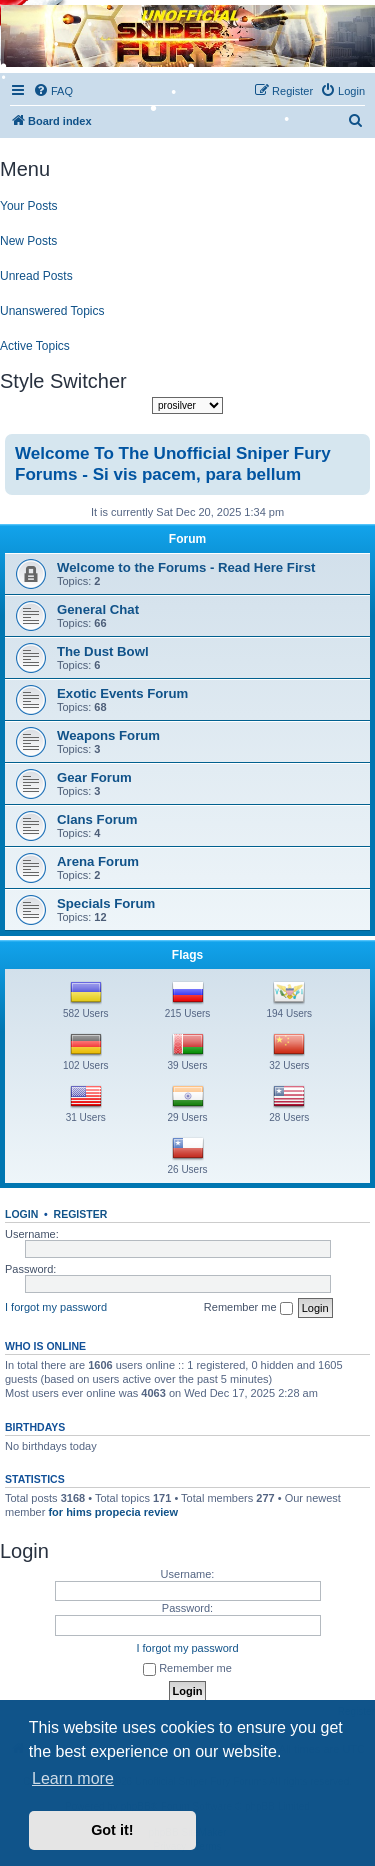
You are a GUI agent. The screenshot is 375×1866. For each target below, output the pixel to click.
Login (21, 1214)
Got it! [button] (112, 1830)
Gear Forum (94, 777)
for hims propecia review (113, 1512)
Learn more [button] (73, 1778)
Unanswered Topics (52, 311)
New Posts (28, 241)
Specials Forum (106, 903)
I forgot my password (56, 1307)
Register (81, 1214)
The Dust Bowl (103, 651)
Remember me (248, 1308)
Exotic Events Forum (122, 693)
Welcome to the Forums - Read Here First (186, 567)
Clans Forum (97, 819)
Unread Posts (36, 276)
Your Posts (29, 206)
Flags (187, 955)
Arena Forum (98, 861)
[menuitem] (356, 121)
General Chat (98, 609)
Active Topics (35, 346)
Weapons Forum (108, 735)
